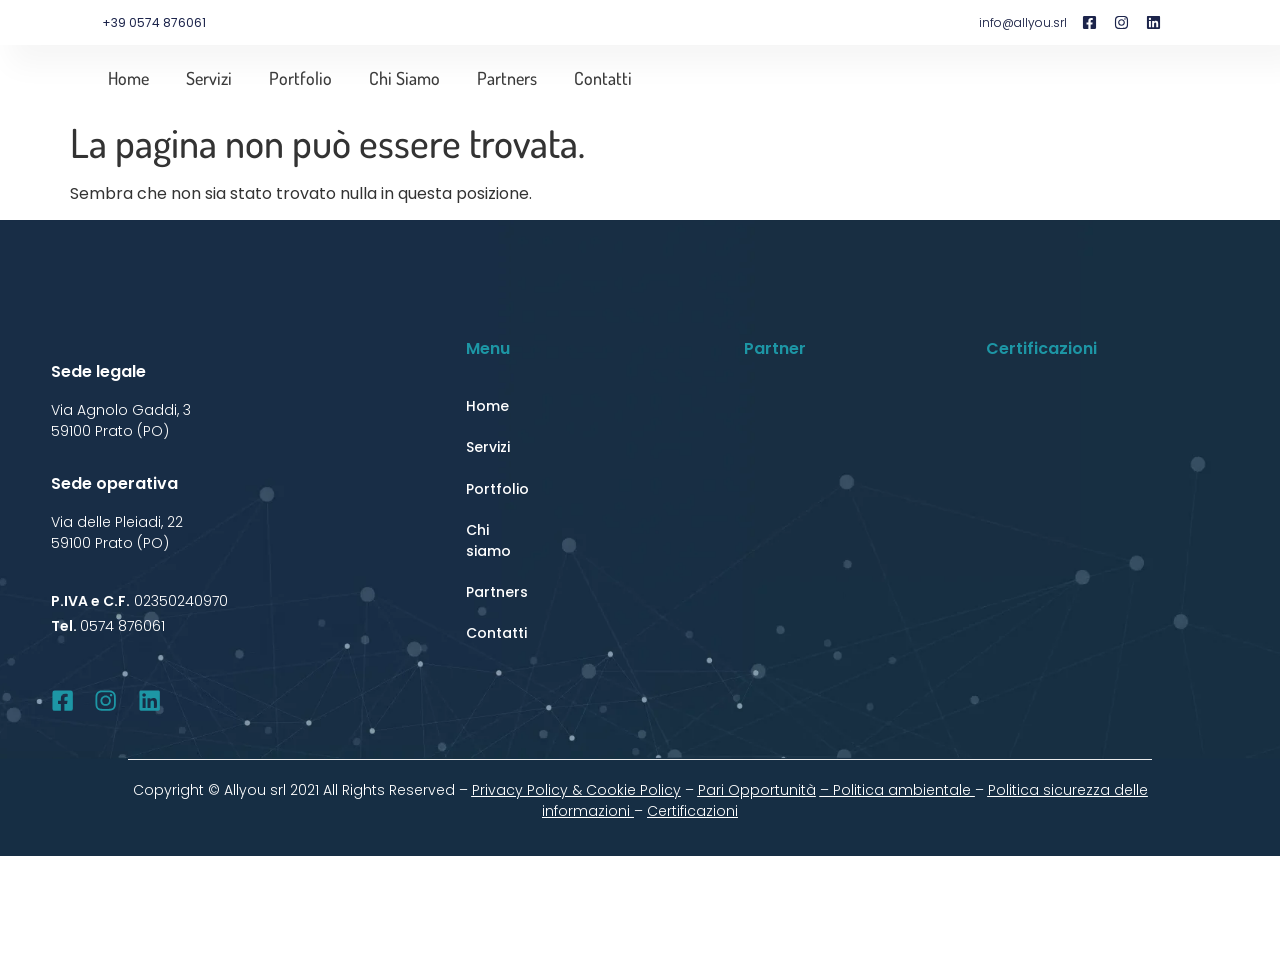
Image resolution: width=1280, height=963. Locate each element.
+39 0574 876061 (154, 22)
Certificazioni (692, 811)
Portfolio (300, 78)
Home (128, 78)
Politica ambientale (904, 790)
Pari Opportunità (757, 790)
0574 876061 (122, 626)
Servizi (209, 78)
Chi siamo (404, 78)
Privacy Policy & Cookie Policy (576, 790)
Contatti (603, 78)
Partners (507, 78)
